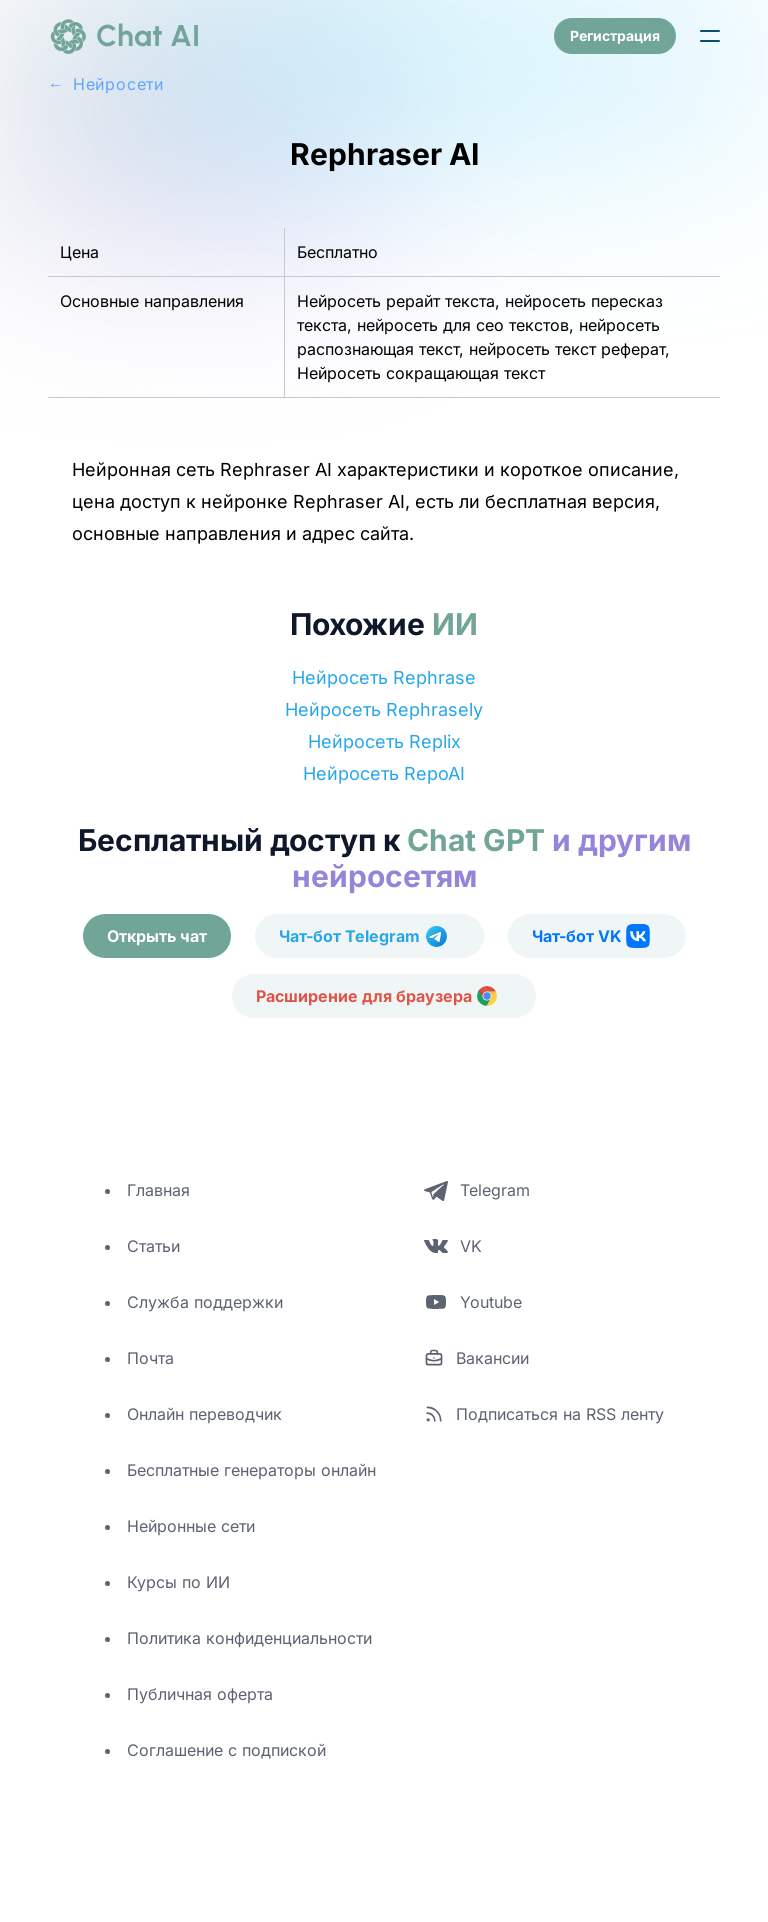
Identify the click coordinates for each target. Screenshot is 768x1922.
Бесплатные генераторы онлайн (251, 1470)
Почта (150, 1358)
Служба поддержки (205, 1302)
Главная (158, 1190)
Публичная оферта (200, 1694)
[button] (710, 36)
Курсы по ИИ (178, 1582)
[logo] (124, 36)
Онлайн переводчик (204, 1414)
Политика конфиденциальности (249, 1638)
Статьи (153, 1246)
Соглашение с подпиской (226, 1750)
